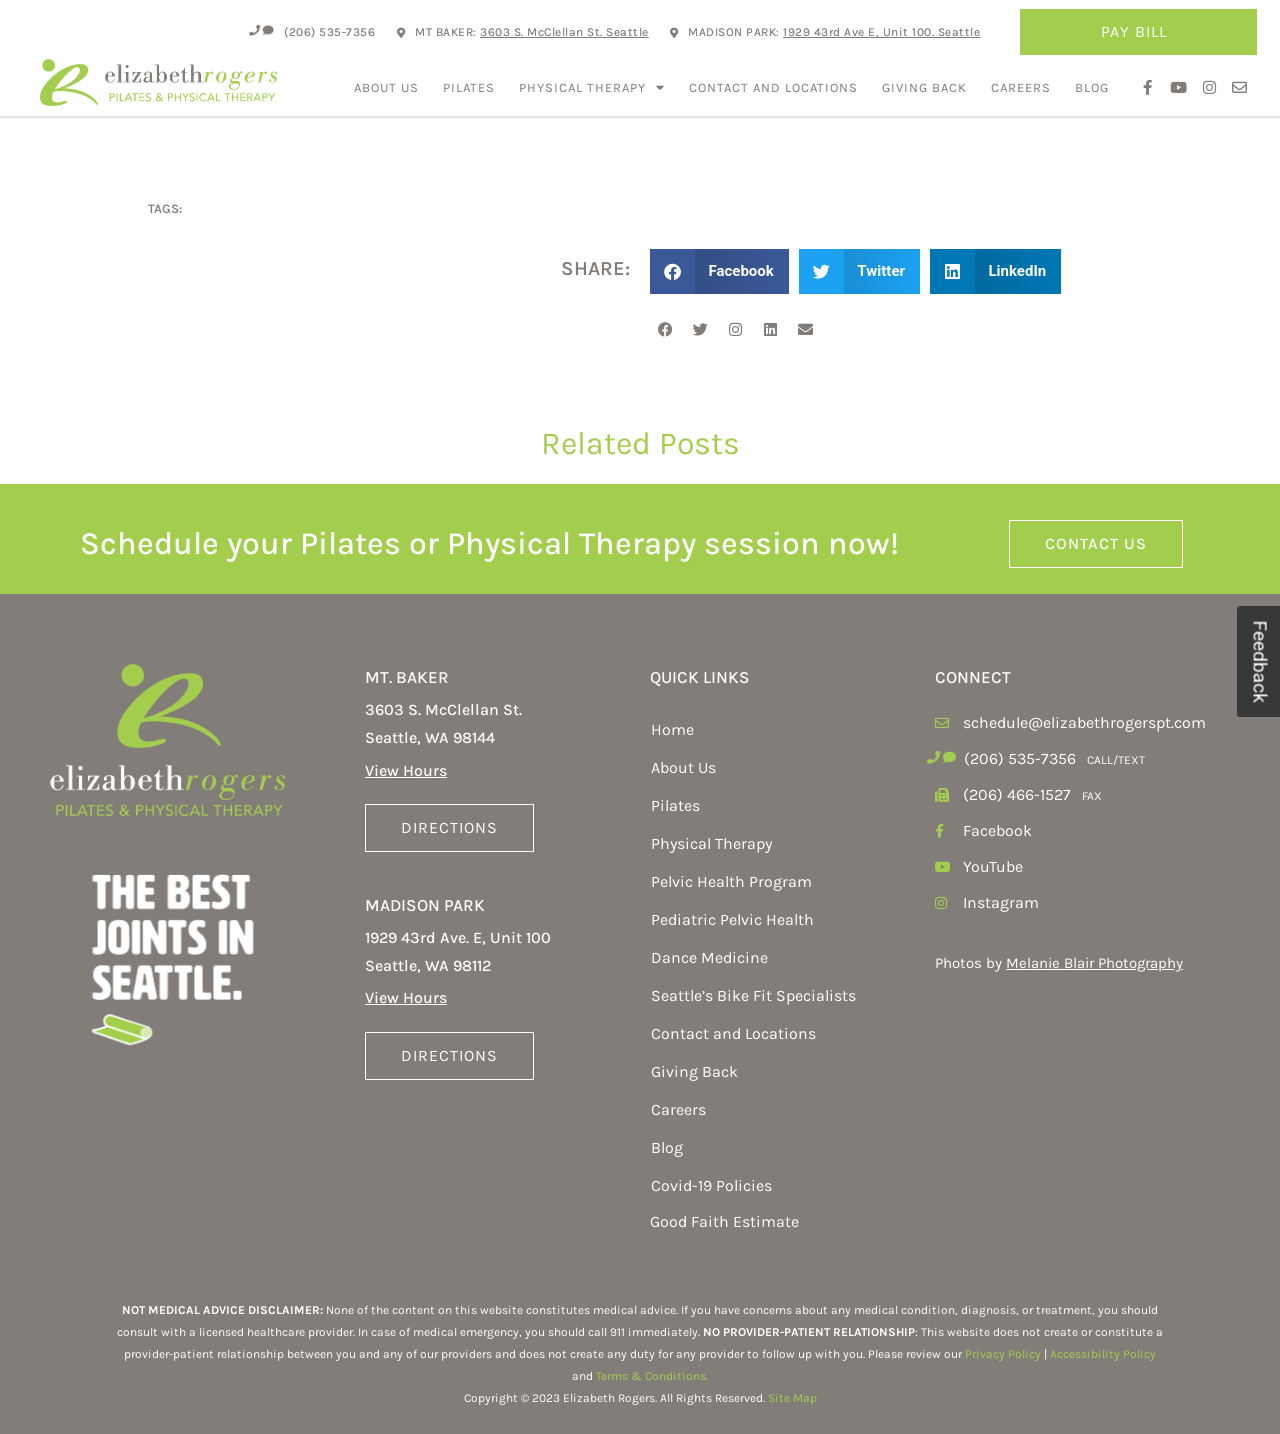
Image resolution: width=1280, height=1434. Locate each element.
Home (672, 729)
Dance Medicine (709, 957)
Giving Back (924, 87)
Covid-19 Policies (711, 1185)
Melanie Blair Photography (1094, 963)
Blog (1092, 87)
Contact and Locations (773, 87)
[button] (719, 271)
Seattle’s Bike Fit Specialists (753, 995)
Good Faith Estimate (724, 1221)
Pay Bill (1139, 32)
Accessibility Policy (1103, 1354)
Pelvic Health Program (731, 881)
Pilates (469, 87)
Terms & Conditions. (652, 1376)
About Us (386, 87)
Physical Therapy (592, 87)
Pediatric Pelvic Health (732, 919)
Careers (1021, 87)
